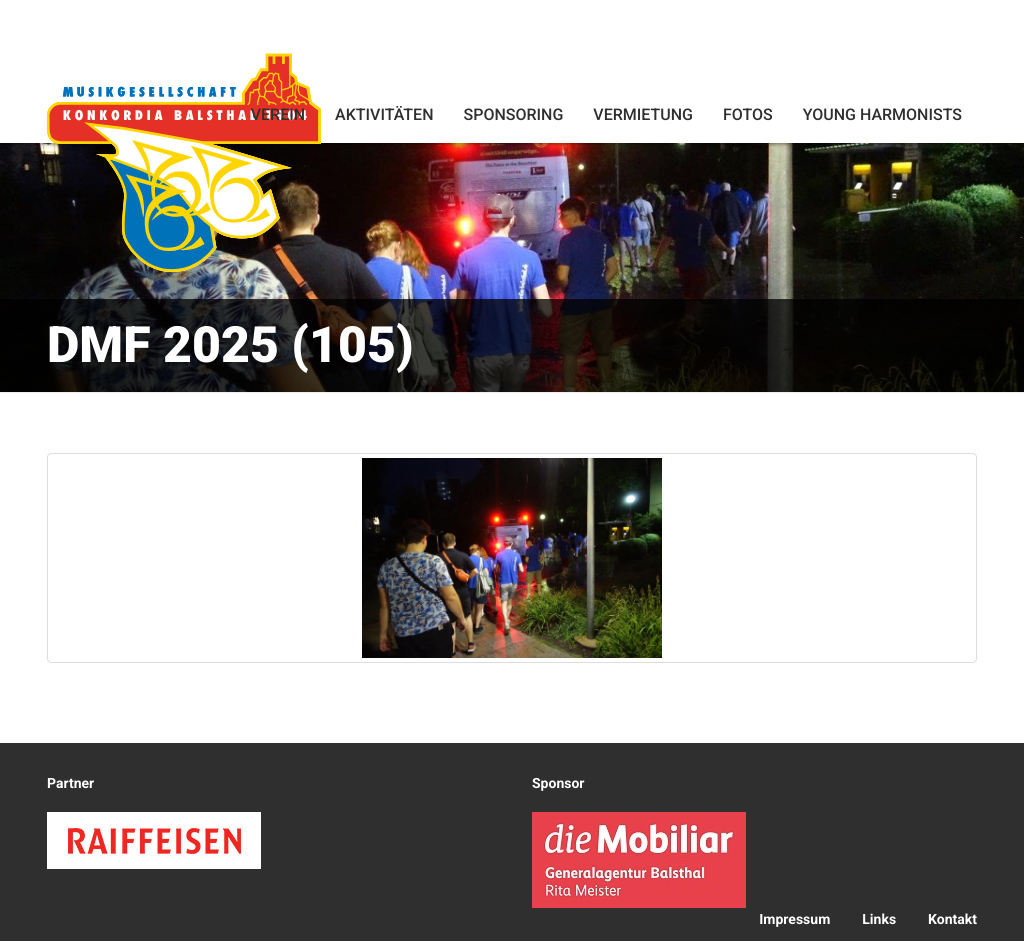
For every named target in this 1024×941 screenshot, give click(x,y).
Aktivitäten (384, 114)
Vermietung (643, 114)
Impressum (794, 920)
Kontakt (952, 920)
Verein (278, 114)
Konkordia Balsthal (184, 162)
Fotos (748, 114)
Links (879, 920)
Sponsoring (513, 114)
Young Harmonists (882, 114)
